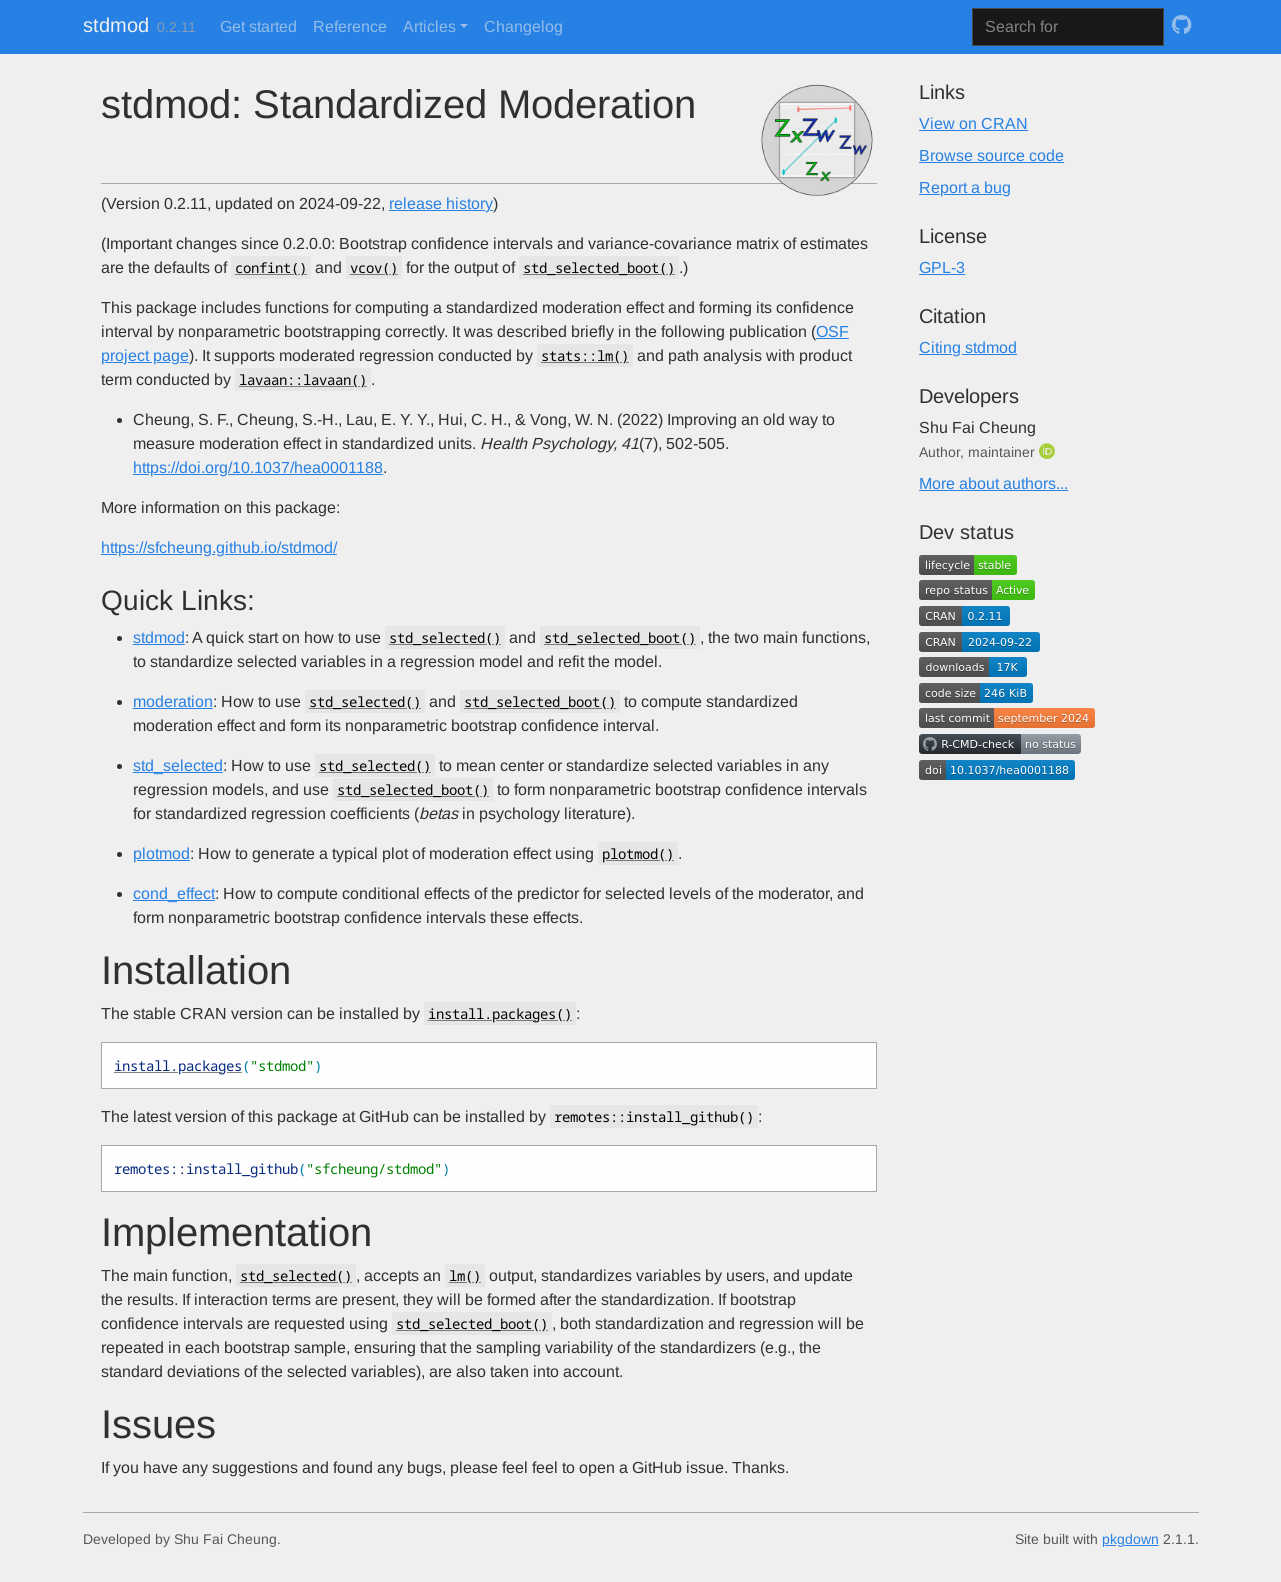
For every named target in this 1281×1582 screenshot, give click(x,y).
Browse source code (991, 155)
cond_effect (174, 893)
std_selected (178, 765)
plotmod (161, 853)
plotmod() (638, 853)
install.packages (178, 1065)
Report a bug (965, 187)
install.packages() (500, 1013)
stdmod (116, 25)
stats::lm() (585, 355)
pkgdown (1130, 1539)
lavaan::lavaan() (303, 379)
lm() (465, 1275)
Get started (258, 26)
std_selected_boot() (599, 267)
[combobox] (1068, 27)
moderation (173, 701)
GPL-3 (942, 267)
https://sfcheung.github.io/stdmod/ (219, 547)
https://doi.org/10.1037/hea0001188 (258, 467)
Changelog (523, 26)
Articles (429, 26)
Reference (350, 26)
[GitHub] (1181, 25)
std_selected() (445, 637)
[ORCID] (1049, 451)
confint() (271, 267)
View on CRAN (973, 123)
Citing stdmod (968, 347)
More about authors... (993, 483)
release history (441, 203)
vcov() (374, 267)
